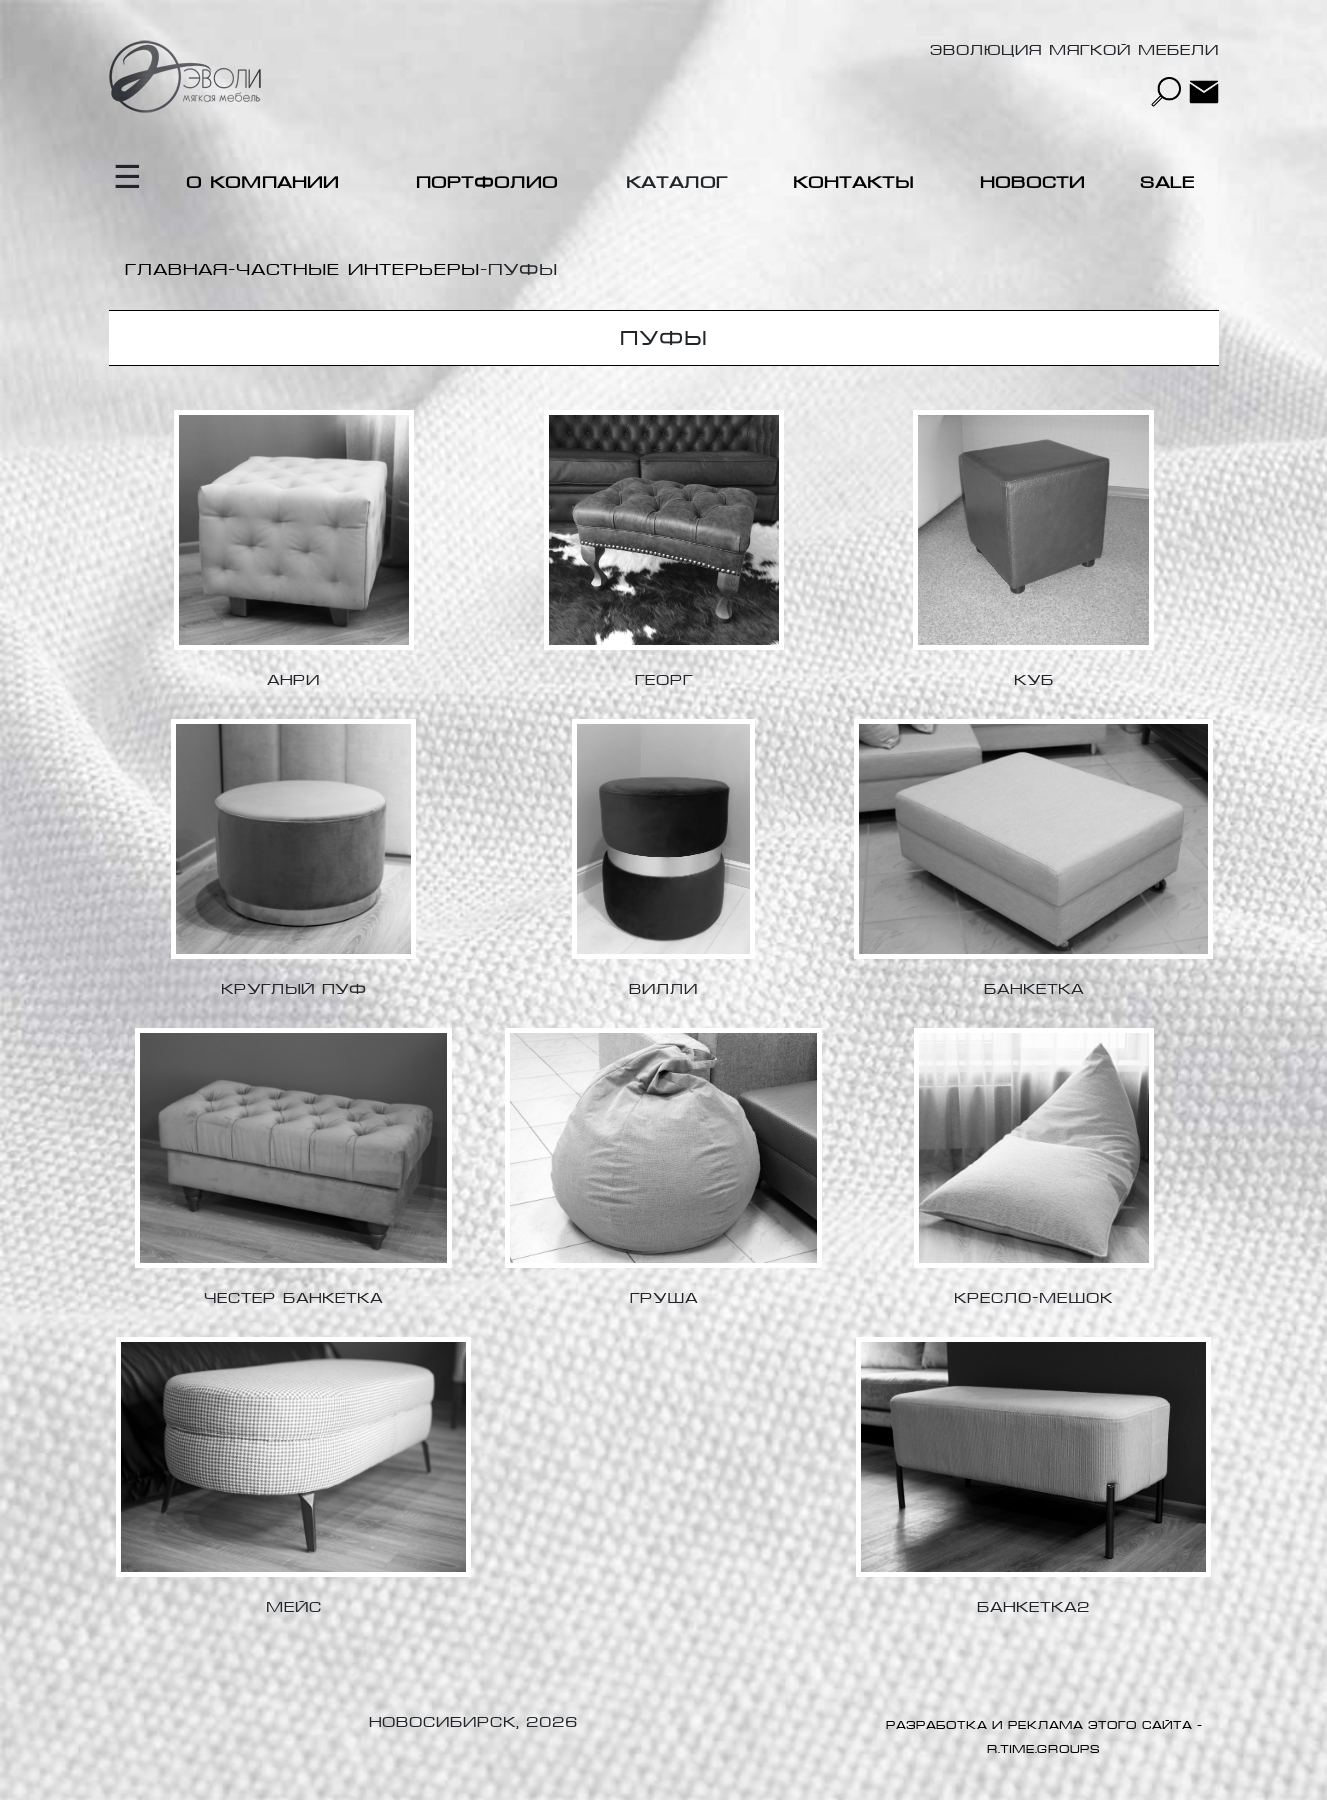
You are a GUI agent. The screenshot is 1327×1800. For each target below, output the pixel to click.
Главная (176, 269)
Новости (1032, 182)
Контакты (853, 182)
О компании (262, 182)
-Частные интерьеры (354, 269)
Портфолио (487, 182)
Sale (1167, 182)
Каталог (677, 182)
